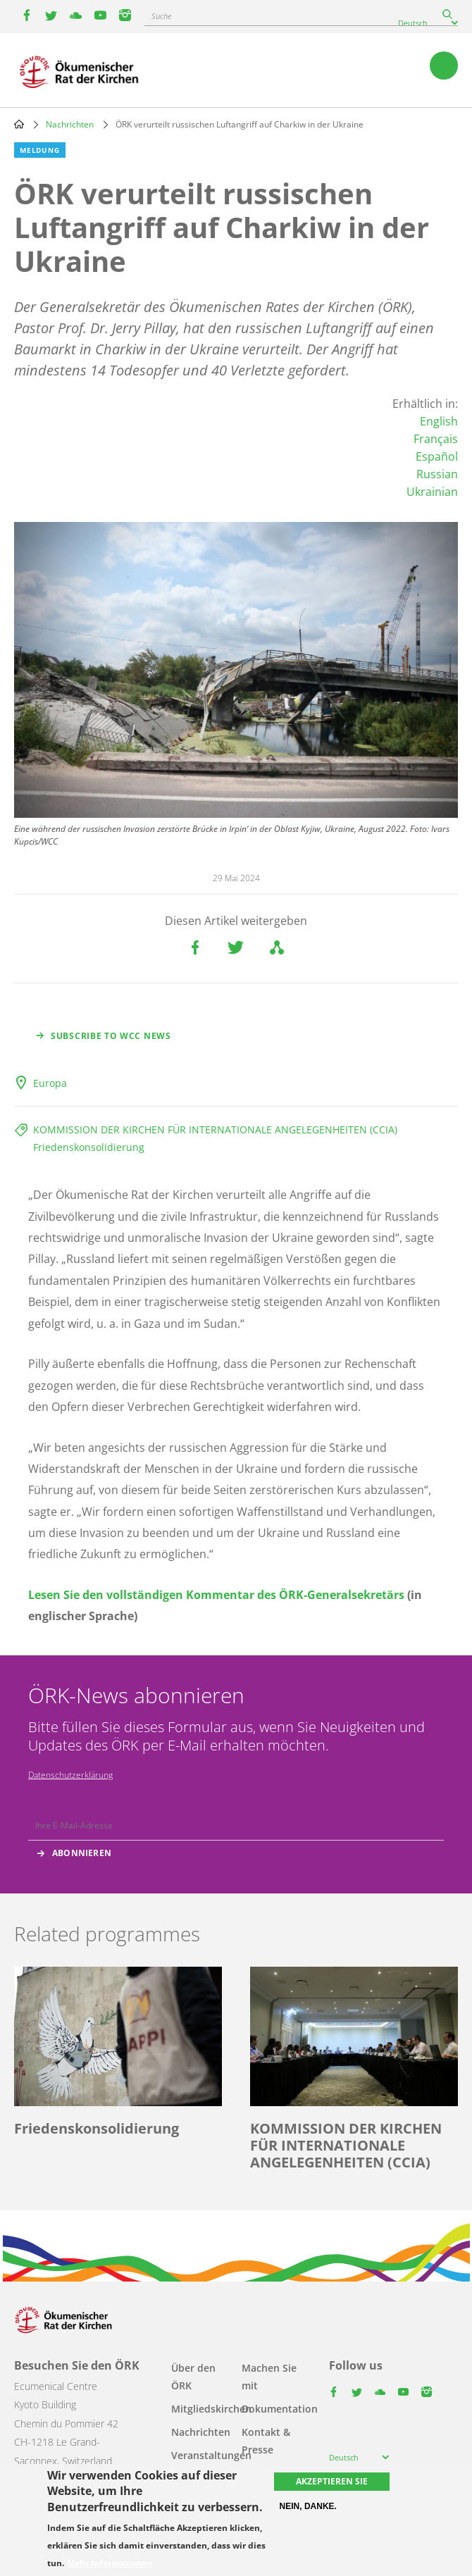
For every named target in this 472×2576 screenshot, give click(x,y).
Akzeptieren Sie (332, 2481)
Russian (437, 474)
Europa (50, 1083)
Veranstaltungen (211, 2455)
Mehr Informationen (109, 2563)
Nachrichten (70, 124)
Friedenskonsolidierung (88, 1147)
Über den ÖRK (193, 2376)
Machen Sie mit (269, 2376)
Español (437, 456)
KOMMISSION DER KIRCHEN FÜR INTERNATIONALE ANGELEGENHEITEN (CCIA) (215, 1129)
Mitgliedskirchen (211, 2408)
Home (19, 124)
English (439, 421)
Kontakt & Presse (266, 2440)
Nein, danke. (308, 2506)
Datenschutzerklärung (70, 1775)
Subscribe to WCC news (111, 1036)
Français (436, 439)
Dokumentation (280, 2408)
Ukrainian (432, 491)
